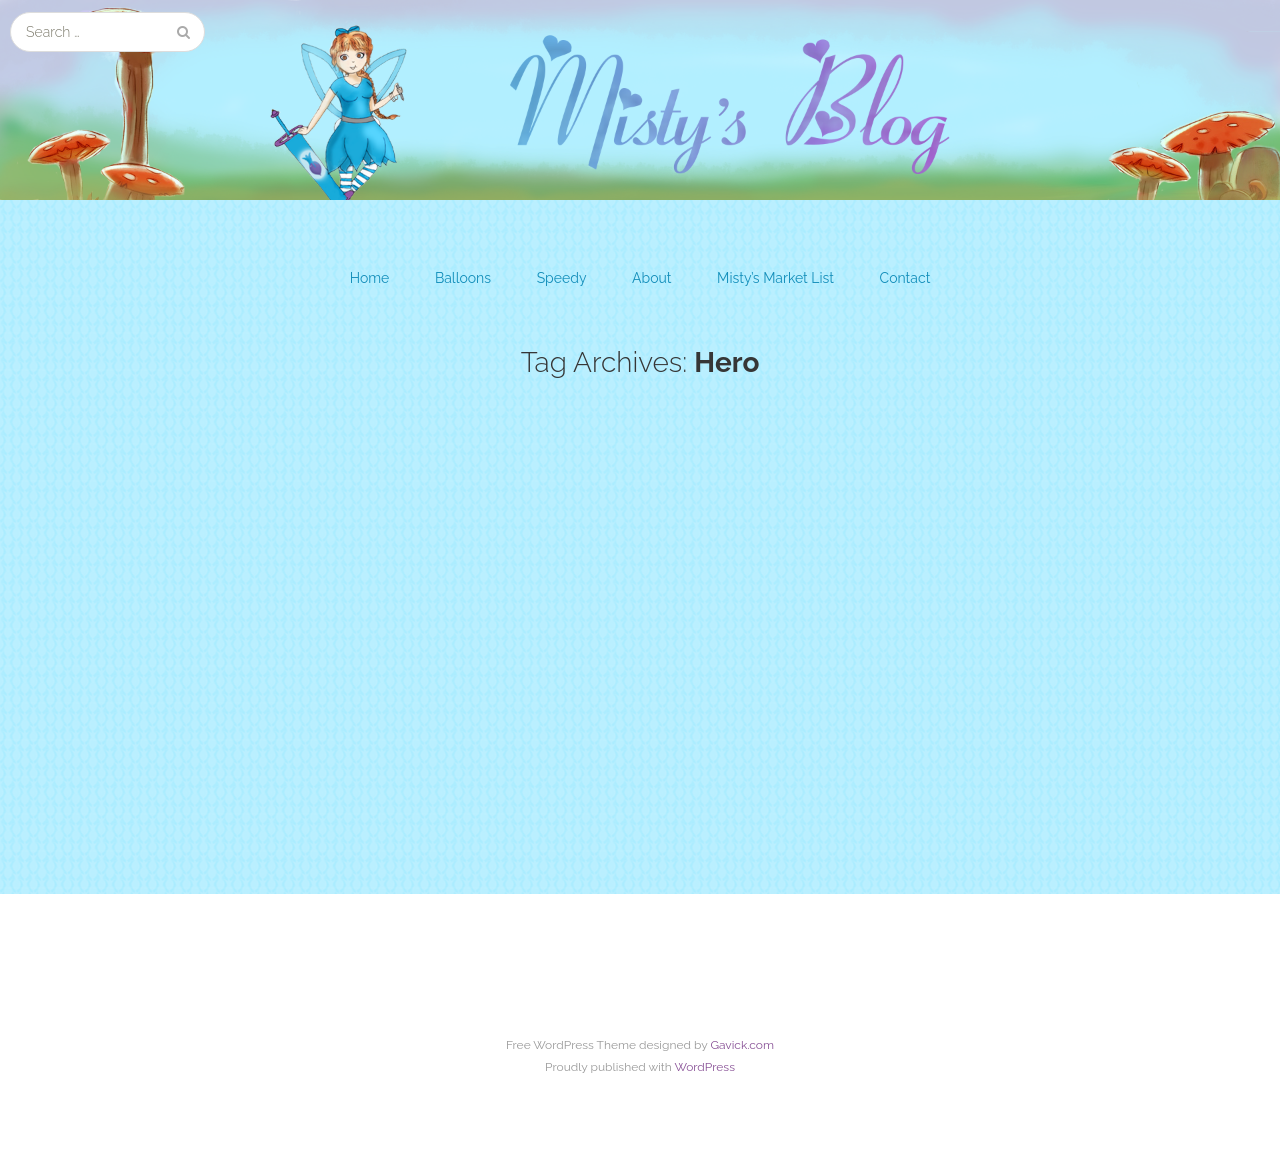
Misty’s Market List (775, 278)
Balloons (463, 278)
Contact (905, 278)
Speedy (562, 278)
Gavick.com (742, 1045)
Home (370, 278)
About (651, 278)
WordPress (704, 1067)
